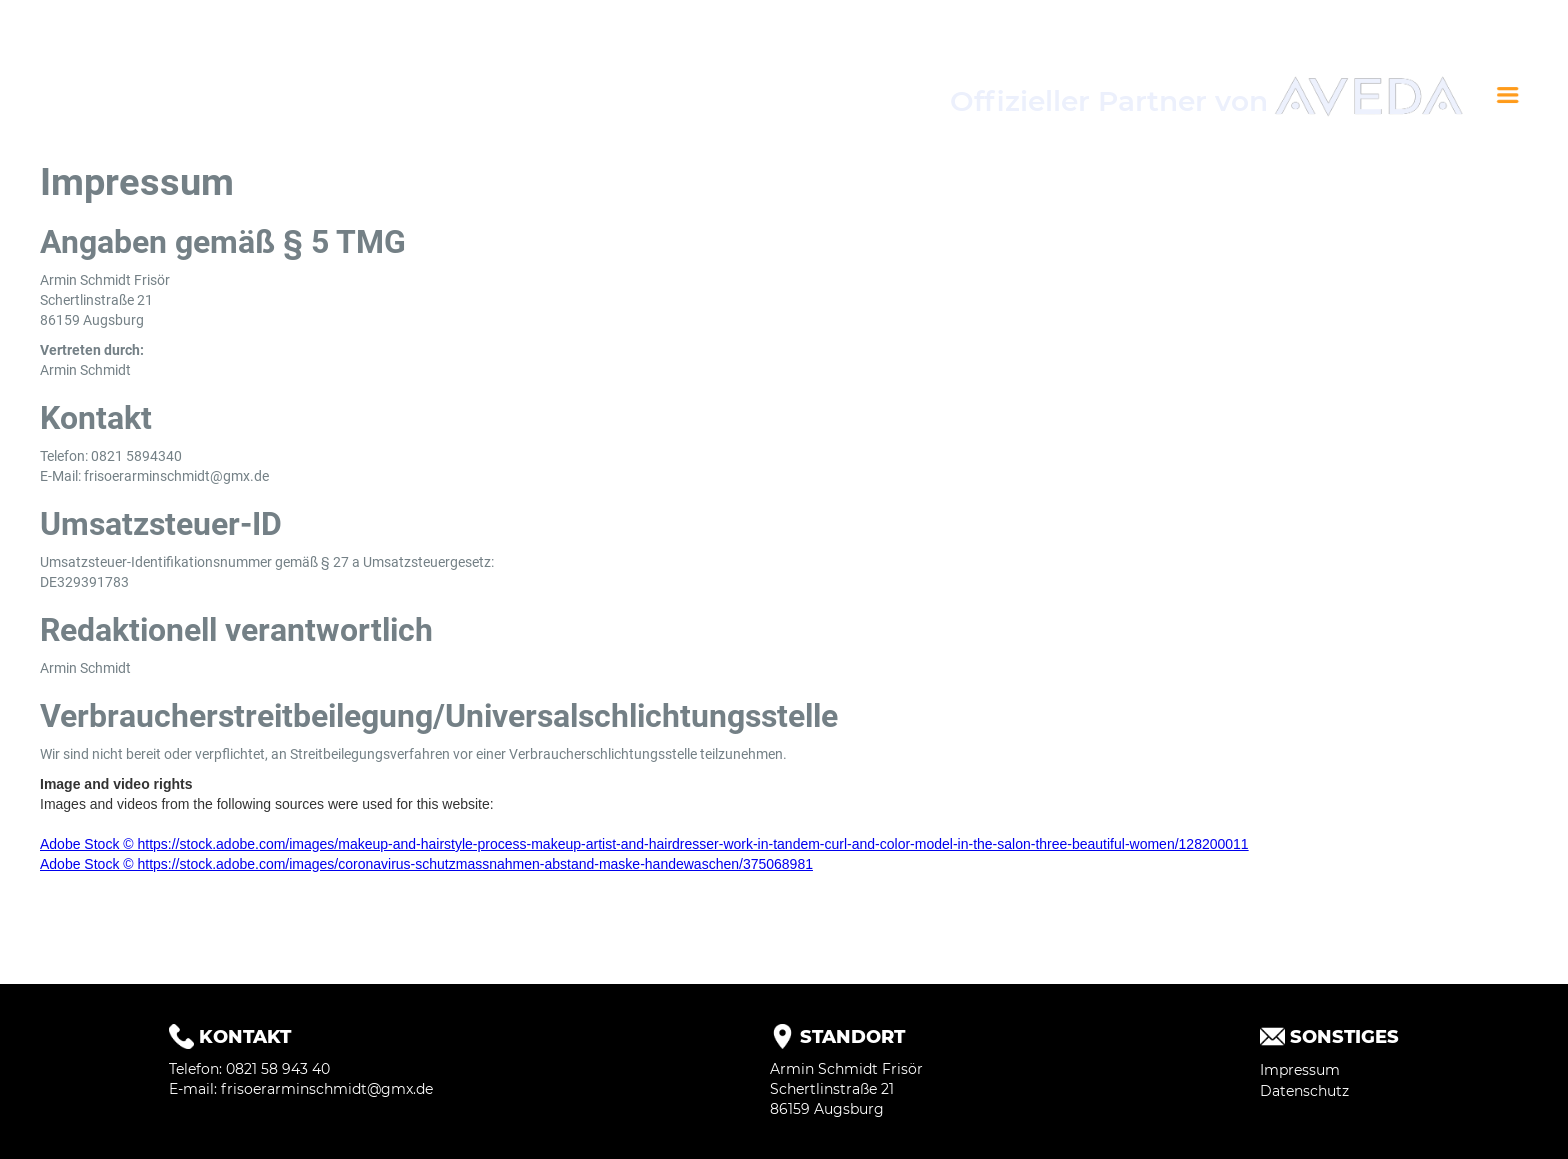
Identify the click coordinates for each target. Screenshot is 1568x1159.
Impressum (1300, 1070)
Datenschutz (1304, 1091)
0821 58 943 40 (278, 1069)
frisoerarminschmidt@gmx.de (327, 1089)
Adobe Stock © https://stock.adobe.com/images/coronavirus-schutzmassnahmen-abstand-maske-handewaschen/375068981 (426, 864)
